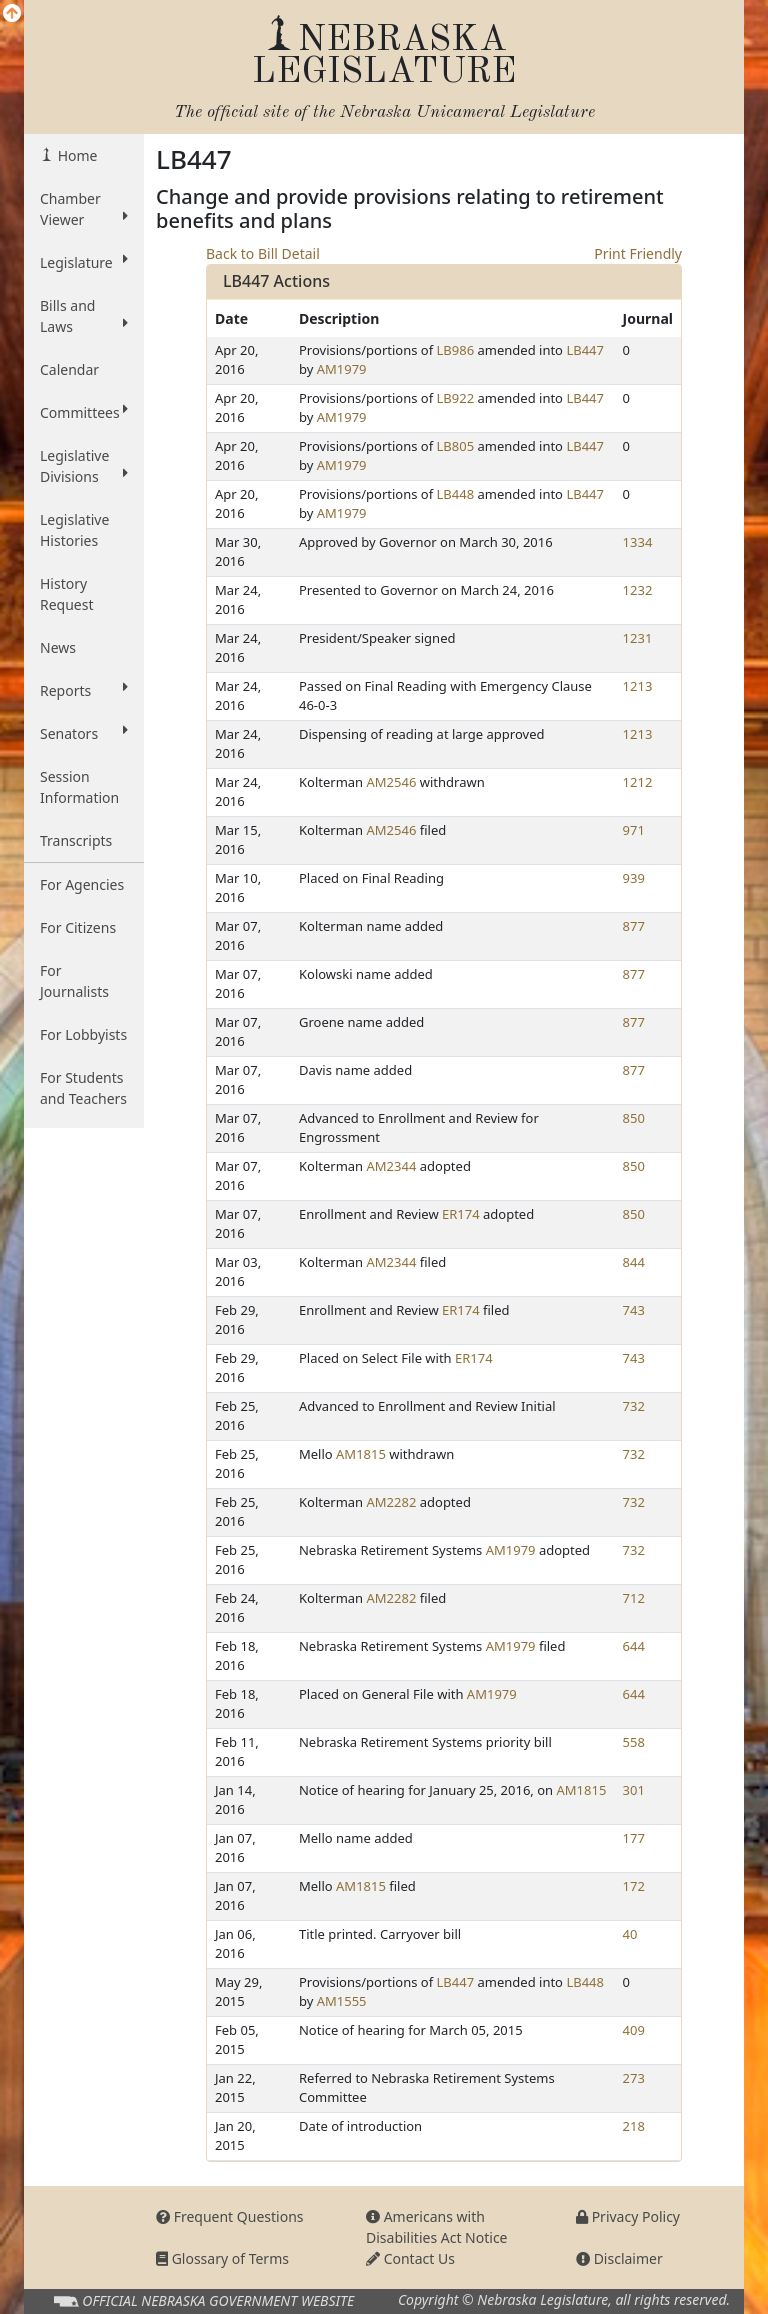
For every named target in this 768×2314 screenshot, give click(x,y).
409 (634, 2030)
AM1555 (342, 2001)
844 (634, 1262)
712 (634, 1598)
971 (634, 830)
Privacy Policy (628, 2216)
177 (634, 1838)
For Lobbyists (83, 1034)
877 (634, 926)
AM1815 (361, 1454)
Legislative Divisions (84, 466)
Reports (84, 690)
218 (634, 2126)
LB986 (456, 350)
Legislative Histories (74, 530)
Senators (84, 733)
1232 (638, 590)
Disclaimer (619, 2258)
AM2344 (392, 1166)
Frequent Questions (230, 2216)
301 (634, 1790)
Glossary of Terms (222, 2258)
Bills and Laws (84, 316)
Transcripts (76, 840)
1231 (638, 638)
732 (634, 1406)
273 (634, 2078)
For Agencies (82, 884)
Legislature (84, 262)
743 (634, 1310)
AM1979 (342, 369)
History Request (67, 594)
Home (75, 155)
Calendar (69, 369)
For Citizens (78, 927)
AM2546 (392, 782)
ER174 (461, 1214)
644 (634, 1646)
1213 (638, 686)
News (58, 647)
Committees (84, 412)
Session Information (79, 787)
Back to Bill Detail (263, 253)
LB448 (456, 494)
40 (630, 1934)
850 (634, 1118)
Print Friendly (638, 253)
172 (634, 1886)
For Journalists (74, 981)
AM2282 (392, 1502)
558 (634, 1742)
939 (634, 878)
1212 (638, 782)
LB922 (456, 398)
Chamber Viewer (84, 209)
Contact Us (410, 2258)
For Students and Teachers (83, 1088)
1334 (638, 542)
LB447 (585, 350)
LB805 (456, 446)
